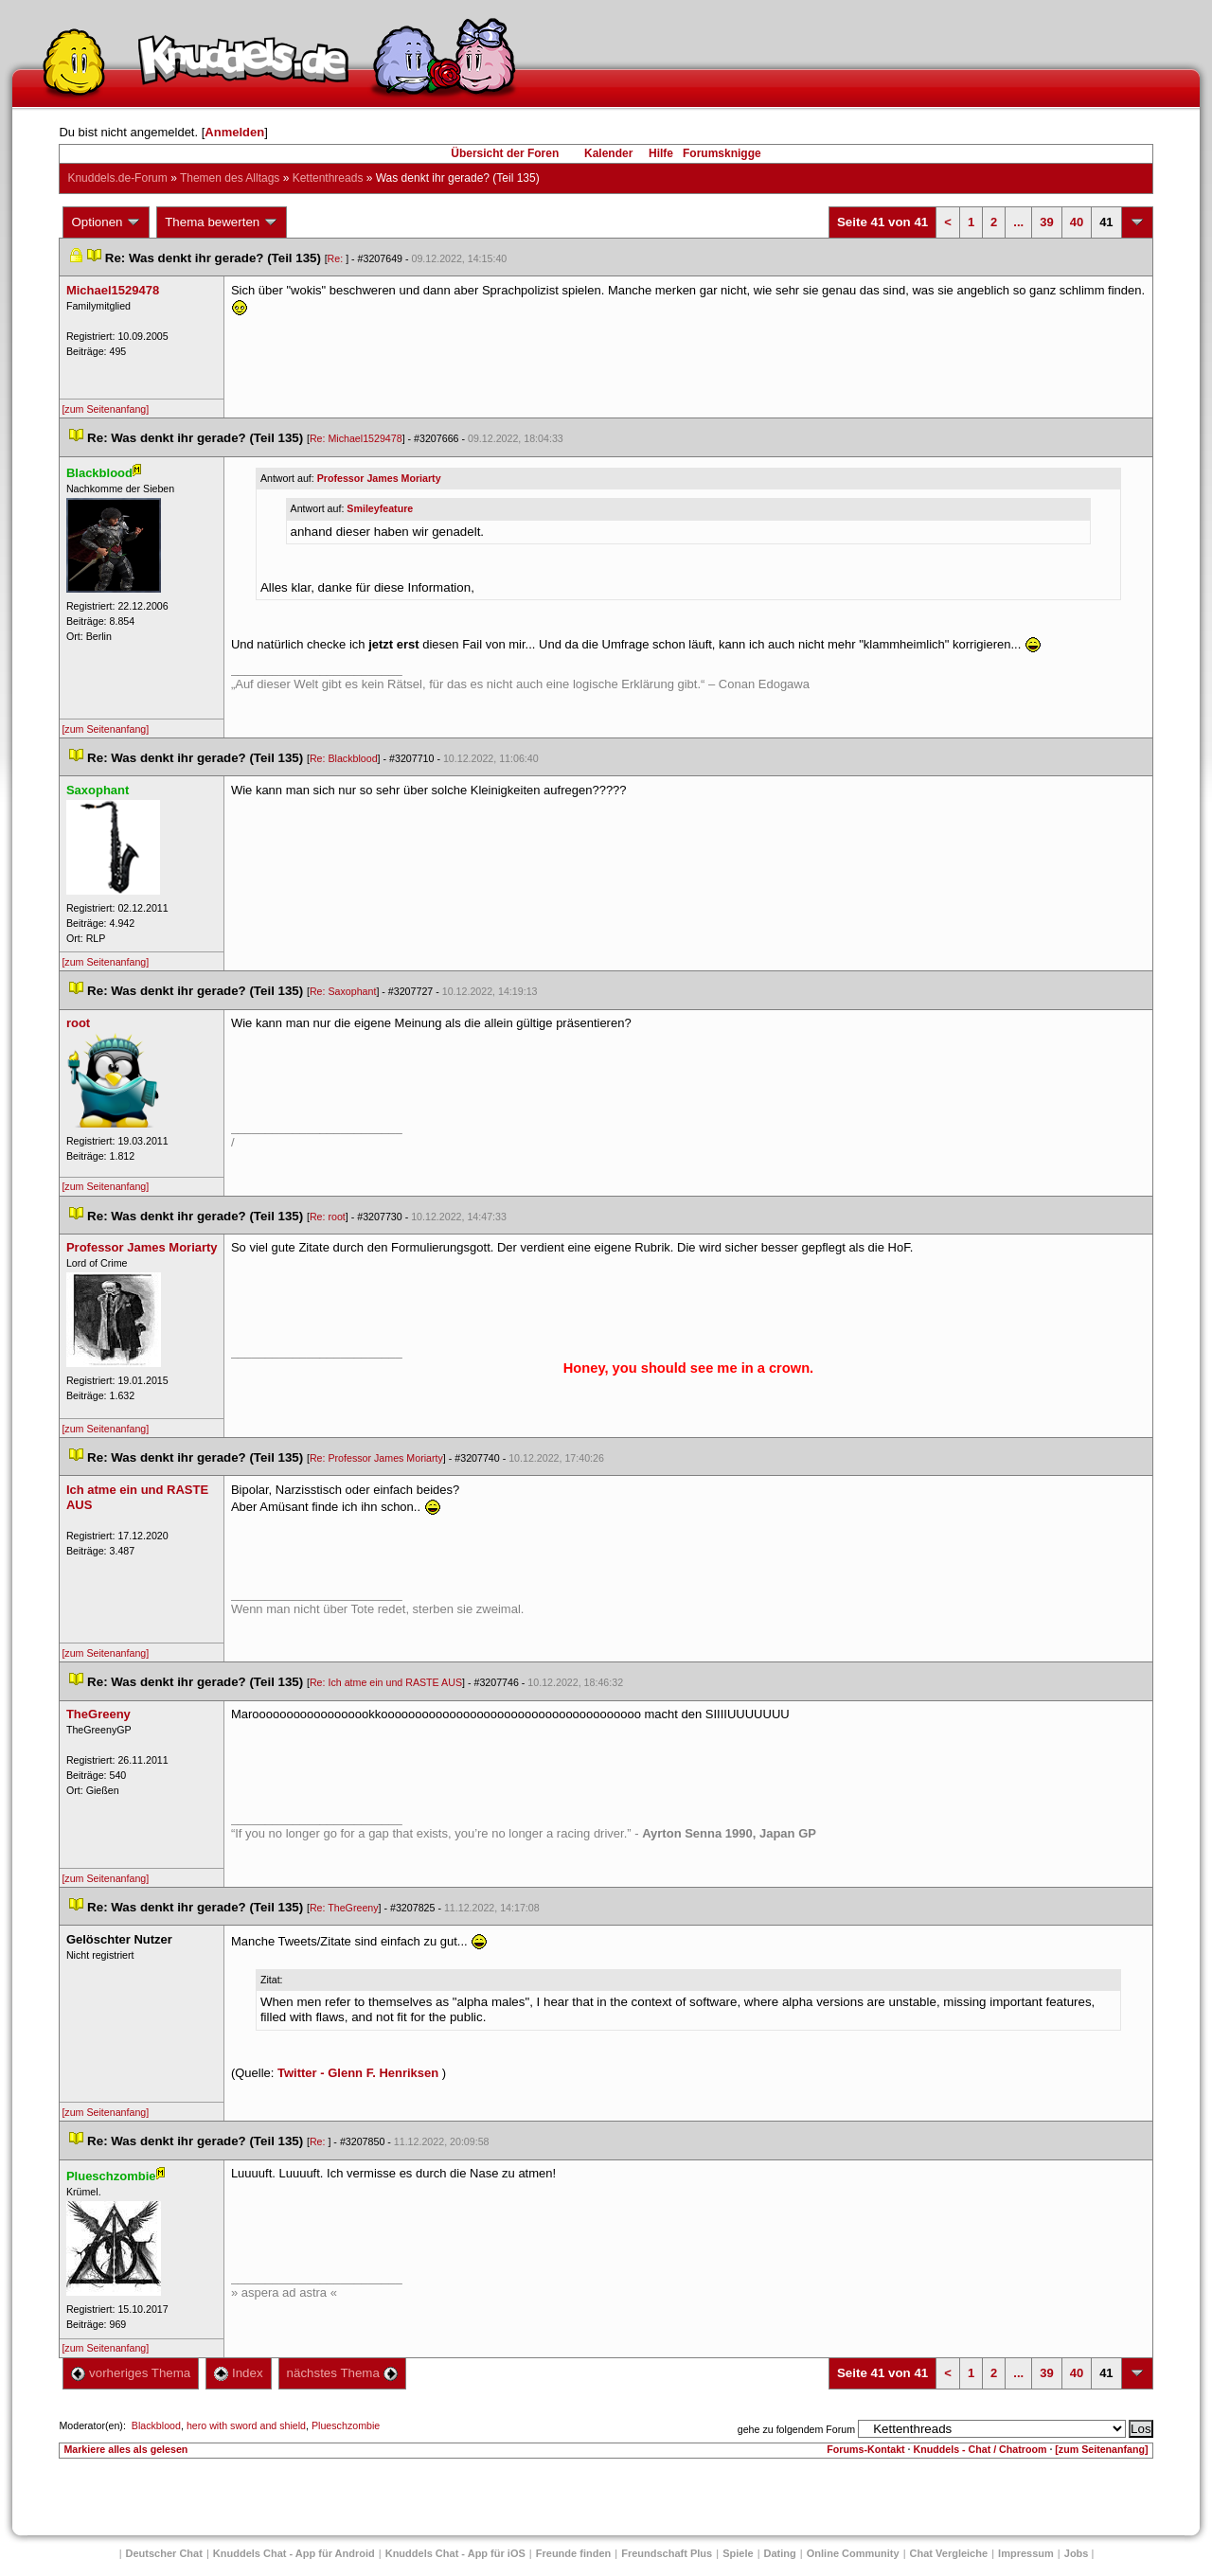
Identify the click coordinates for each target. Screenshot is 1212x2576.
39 (1046, 222)
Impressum (1026, 2553)
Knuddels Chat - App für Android (294, 2553)
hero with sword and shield (246, 2425)
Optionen (106, 222)
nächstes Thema (342, 2373)
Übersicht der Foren (505, 153)
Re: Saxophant (343, 991)
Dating (780, 2553)
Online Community (853, 2553)
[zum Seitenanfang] (105, 409)
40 (1076, 222)
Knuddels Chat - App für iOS (455, 2553)
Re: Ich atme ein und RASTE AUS (386, 1682)
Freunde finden (573, 2553)
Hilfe (661, 153)
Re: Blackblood (344, 758)
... (1018, 222)
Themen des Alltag (229, 178)
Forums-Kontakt (865, 2449)
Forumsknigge (722, 153)
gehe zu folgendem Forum (796, 2429)
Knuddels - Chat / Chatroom (980, 2449)
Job (1076, 2553)
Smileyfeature (380, 508)
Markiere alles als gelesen (125, 2449)
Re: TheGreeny (344, 1907)
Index (238, 2373)
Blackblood (156, 2425)
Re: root (328, 1216)
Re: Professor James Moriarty (376, 1458)
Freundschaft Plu (666, 2553)
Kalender (608, 153)
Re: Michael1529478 (356, 438)
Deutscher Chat (164, 2553)
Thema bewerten (221, 222)
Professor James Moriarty (379, 478)
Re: (337, 258)
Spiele (737, 2553)
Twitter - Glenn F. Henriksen (357, 2073)
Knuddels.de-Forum (117, 178)
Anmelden (234, 132)
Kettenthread (328, 178)
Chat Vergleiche (949, 2553)
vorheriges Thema (130, 2373)
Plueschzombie (346, 2425)
